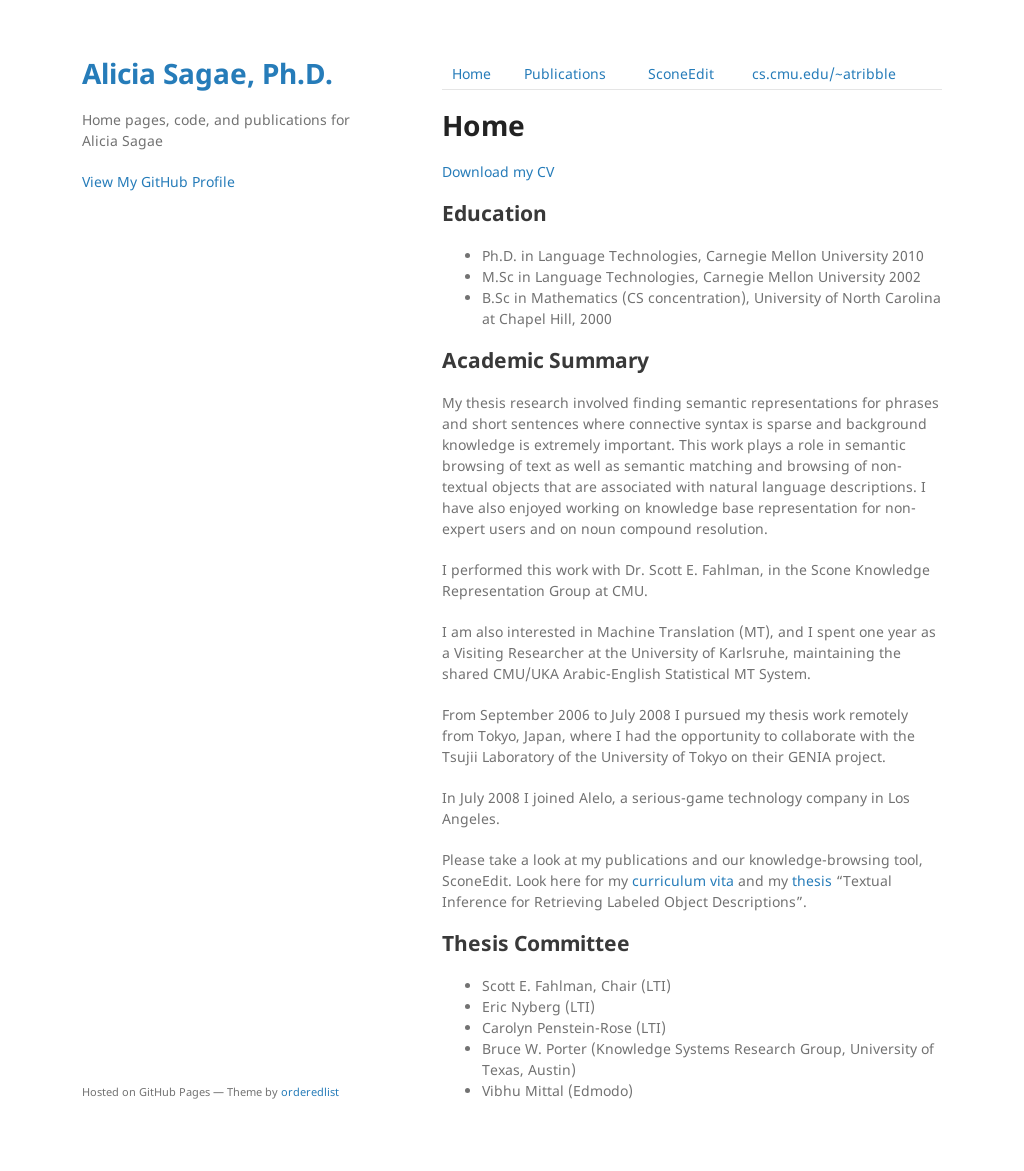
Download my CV (498, 171)
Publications (565, 73)
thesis (812, 880)
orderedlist (310, 1091)
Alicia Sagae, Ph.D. (207, 73)
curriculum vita (683, 880)
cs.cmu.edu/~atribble (824, 73)
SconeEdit (681, 73)
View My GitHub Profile (158, 181)
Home (471, 73)
